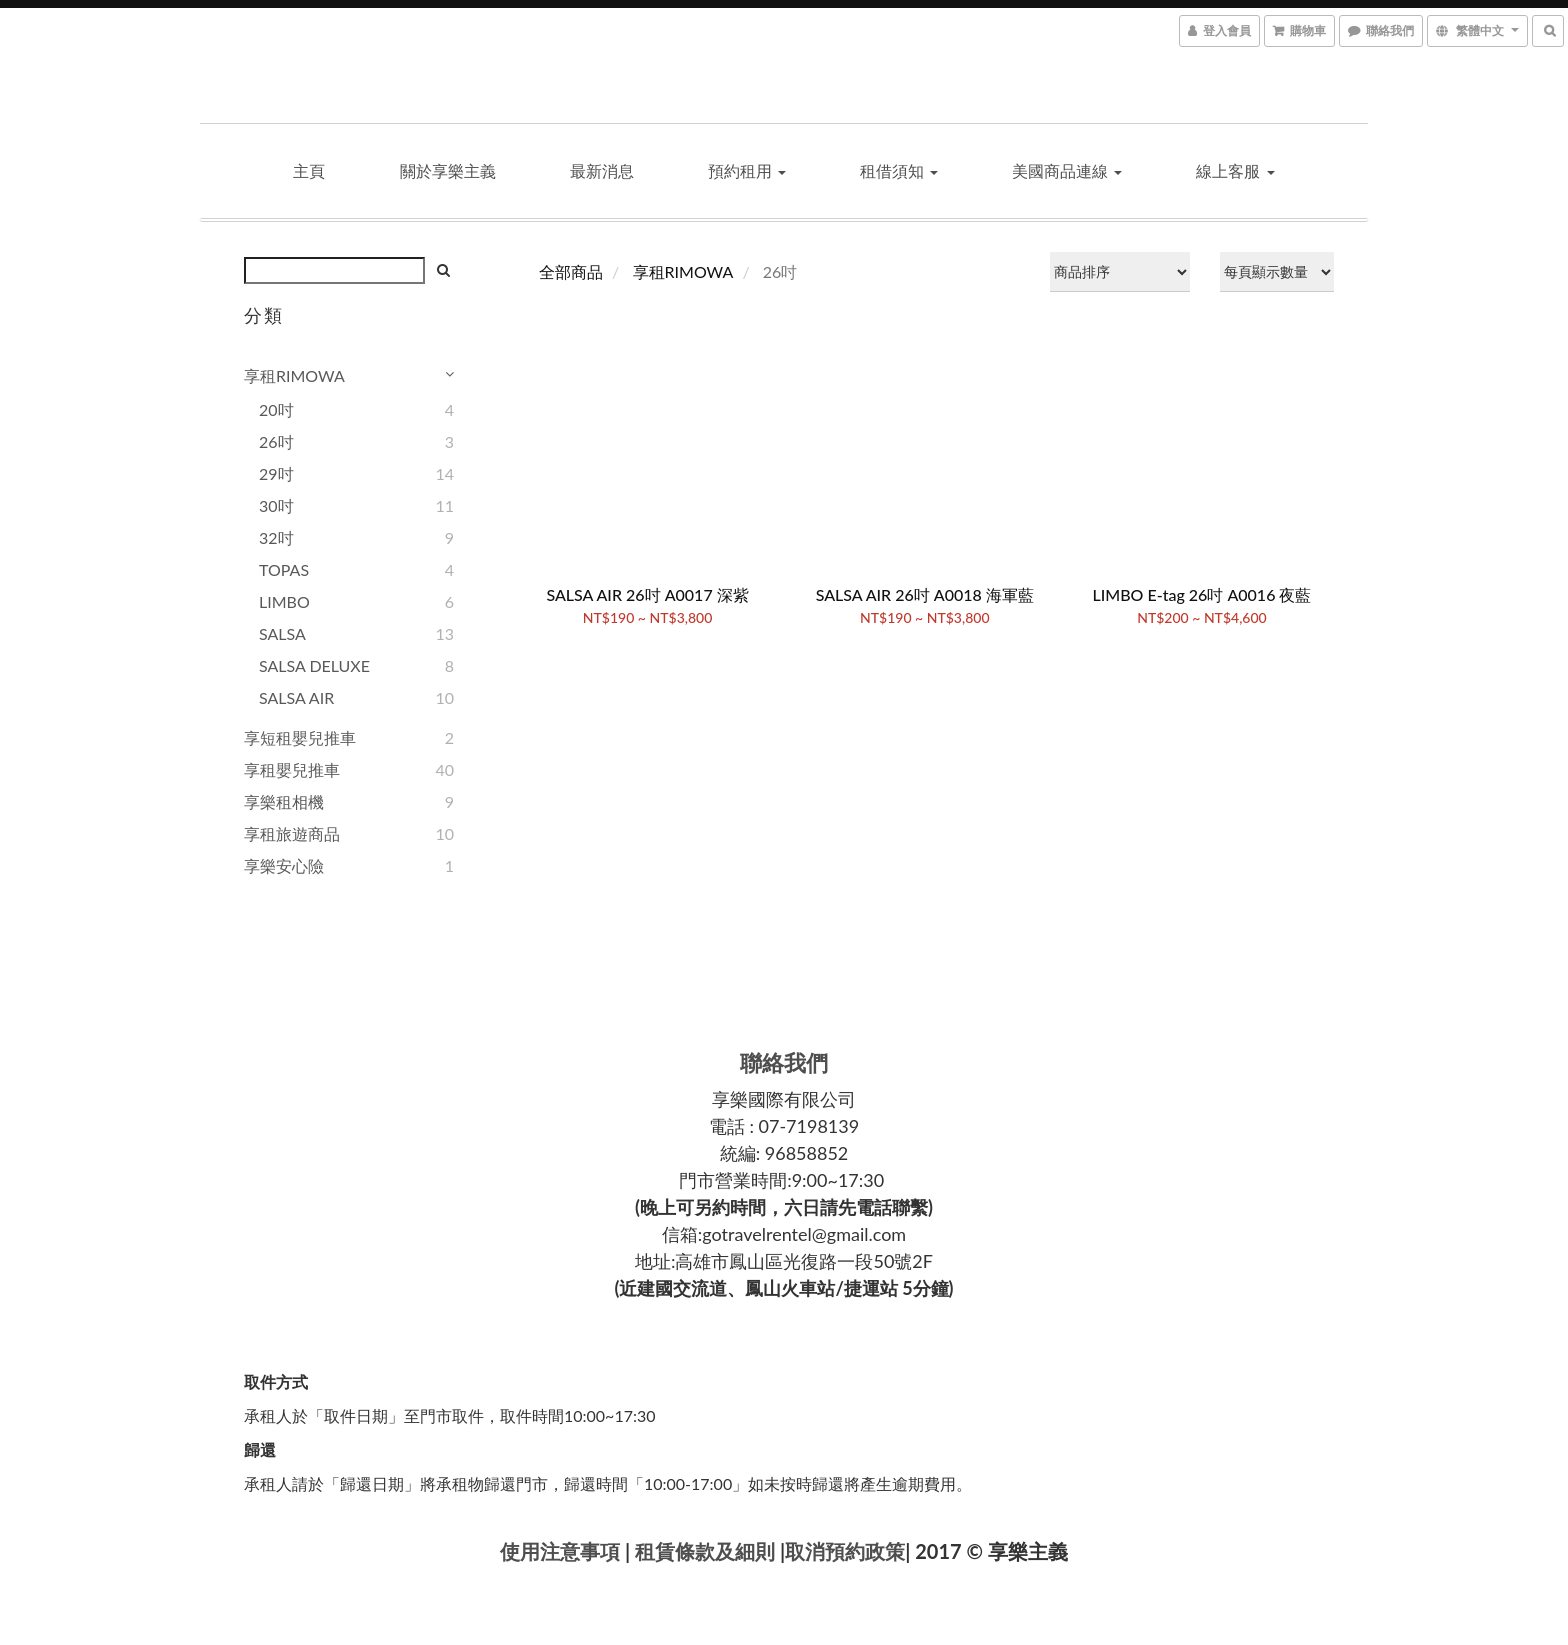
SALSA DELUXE (314, 665)
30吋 (276, 505)
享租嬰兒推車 (292, 769)
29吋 (276, 473)
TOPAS (284, 569)
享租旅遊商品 (292, 833)
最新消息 (602, 170)
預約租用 (747, 170)
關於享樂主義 (448, 170)
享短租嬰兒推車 (300, 737)
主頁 (309, 170)
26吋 (276, 441)
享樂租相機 (284, 801)
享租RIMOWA (294, 375)
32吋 (276, 537)
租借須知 (899, 170)
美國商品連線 (1067, 170)
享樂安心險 (284, 865)
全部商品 (571, 271)
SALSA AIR (296, 697)
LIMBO (284, 601)
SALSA (282, 633)
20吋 (276, 409)
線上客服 (1235, 170)
